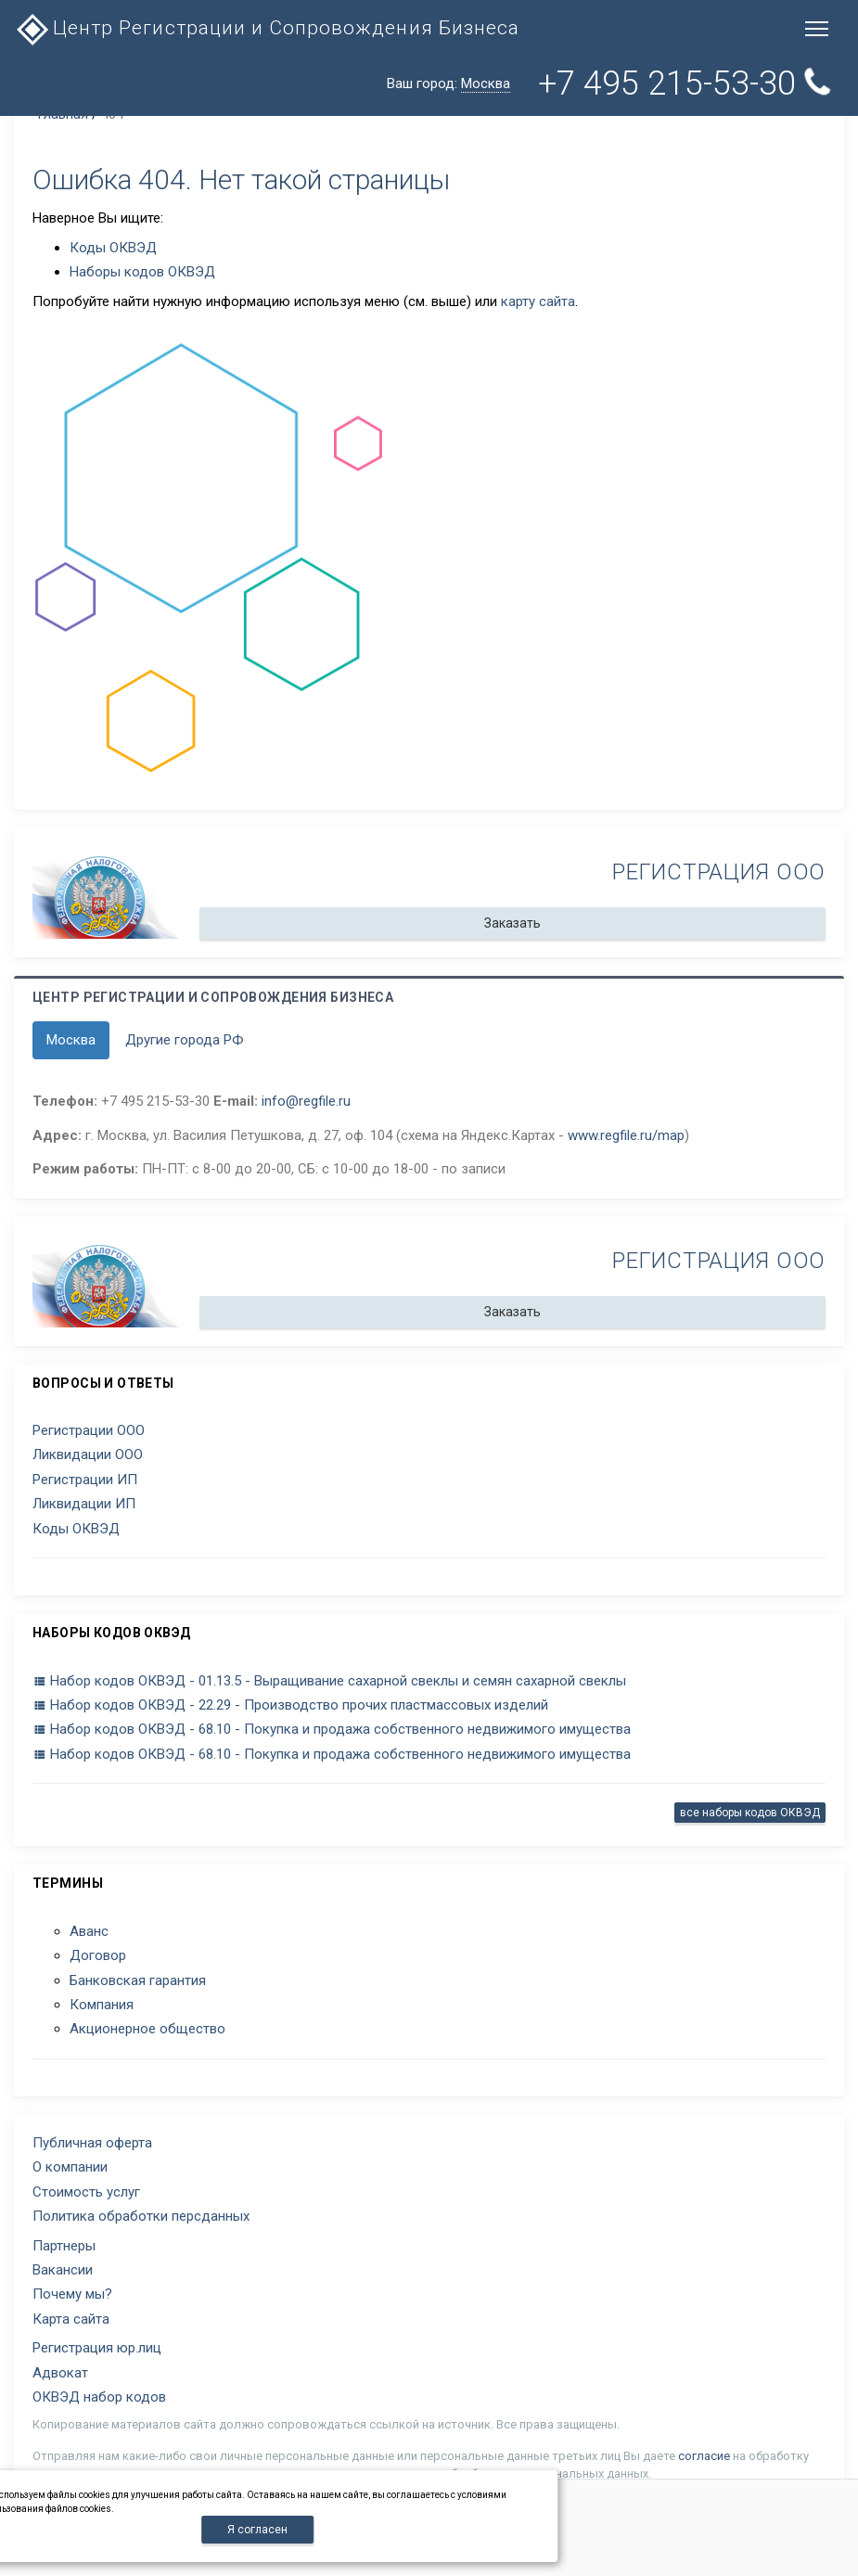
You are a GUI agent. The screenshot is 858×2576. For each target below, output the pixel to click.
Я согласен (257, 2529)
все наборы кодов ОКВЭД (750, 1812)
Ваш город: (448, 84)
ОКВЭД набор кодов (99, 2397)
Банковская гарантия (138, 1980)
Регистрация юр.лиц (96, 2347)
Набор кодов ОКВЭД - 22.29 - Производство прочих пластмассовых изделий (290, 1705)
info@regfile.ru (306, 1101)
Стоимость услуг (86, 2192)
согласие (704, 2456)
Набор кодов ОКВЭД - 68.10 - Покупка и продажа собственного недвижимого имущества (331, 1729)
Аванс (89, 1931)
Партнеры (64, 2245)
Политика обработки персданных (141, 2216)
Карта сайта (70, 2319)
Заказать (512, 923)
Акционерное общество (147, 2028)
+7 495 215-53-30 (688, 83)
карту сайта (538, 301)
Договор (98, 1955)
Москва (71, 1040)
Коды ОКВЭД (113, 247)
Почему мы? (72, 2294)
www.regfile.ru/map (626, 1135)
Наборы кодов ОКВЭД (142, 271)
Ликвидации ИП (83, 1503)
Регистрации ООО (88, 1430)
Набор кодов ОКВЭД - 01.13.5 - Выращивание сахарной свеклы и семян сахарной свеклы (329, 1680)
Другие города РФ (184, 1040)
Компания (102, 2004)
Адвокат (60, 2373)
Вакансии (62, 2270)
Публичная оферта (92, 2142)
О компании (70, 2167)
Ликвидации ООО (87, 1454)
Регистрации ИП (84, 1479)
